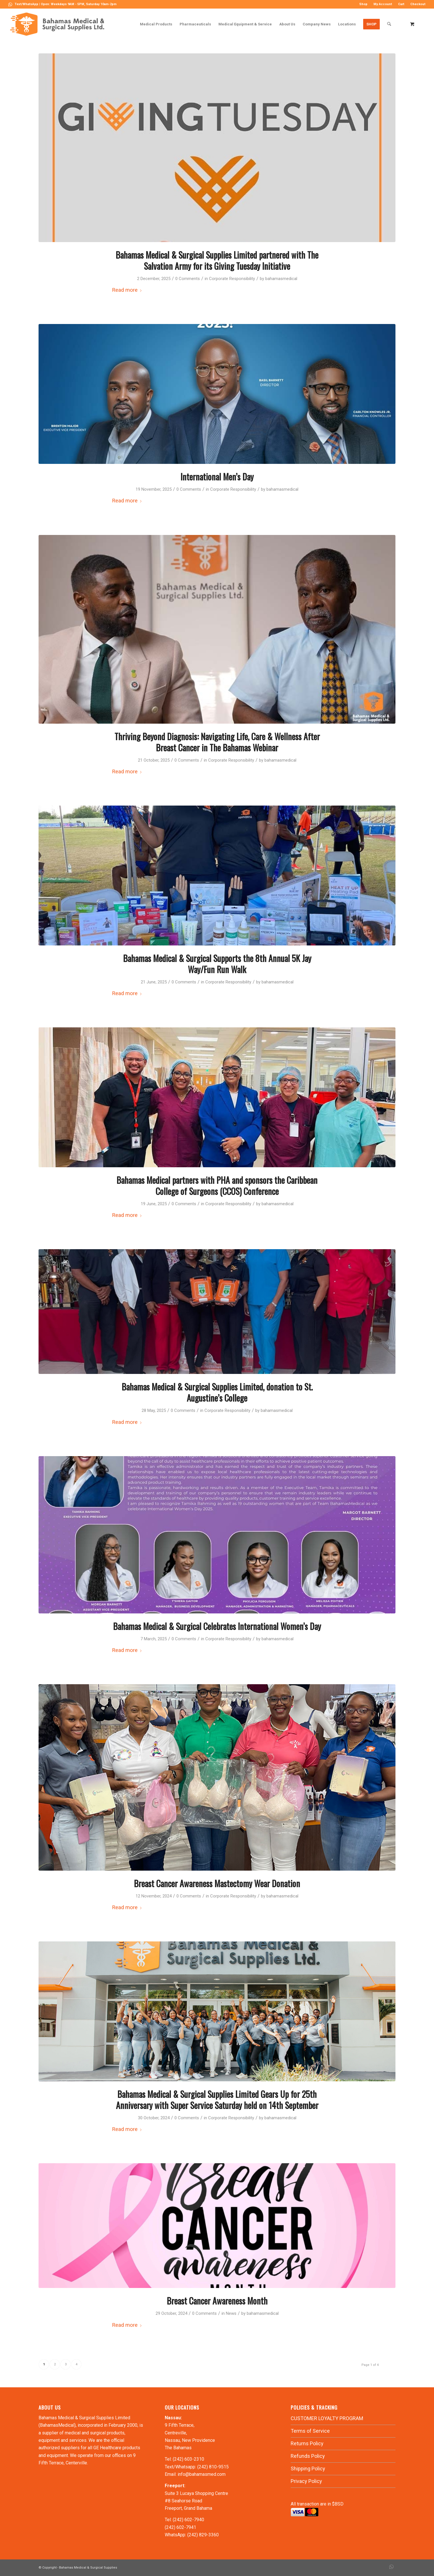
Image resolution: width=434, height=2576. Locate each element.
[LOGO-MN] (59, 24)
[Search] (389, 24)
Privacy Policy (306, 2481)
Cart (401, 4)
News (231, 2313)
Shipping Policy (308, 2469)
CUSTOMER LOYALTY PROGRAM (327, 2418)
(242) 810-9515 (213, 2467)
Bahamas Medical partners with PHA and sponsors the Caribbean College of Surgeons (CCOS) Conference (217, 1186)
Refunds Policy (308, 2456)
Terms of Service (310, 2431)
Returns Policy (307, 2443)
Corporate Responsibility (232, 278)
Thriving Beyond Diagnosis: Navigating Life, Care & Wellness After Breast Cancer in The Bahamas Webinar (217, 742)
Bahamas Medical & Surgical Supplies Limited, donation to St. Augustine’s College (217, 1392)
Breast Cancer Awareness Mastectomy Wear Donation (217, 1883)
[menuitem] (363, 4)
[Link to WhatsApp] (10, 4)
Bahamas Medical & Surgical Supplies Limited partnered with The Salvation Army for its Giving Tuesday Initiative (217, 260)
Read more (127, 290)
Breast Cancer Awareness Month (217, 2300)
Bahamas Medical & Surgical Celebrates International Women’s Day (217, 1626)
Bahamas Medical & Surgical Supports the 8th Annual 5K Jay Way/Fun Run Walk (217, 964)
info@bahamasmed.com (202, 2474)
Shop (363, 4)
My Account (382, 4)
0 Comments (187, 278)
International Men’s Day (217, 476)
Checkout (417, 4)
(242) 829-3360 (203, 2534)
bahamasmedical (281, 278)
